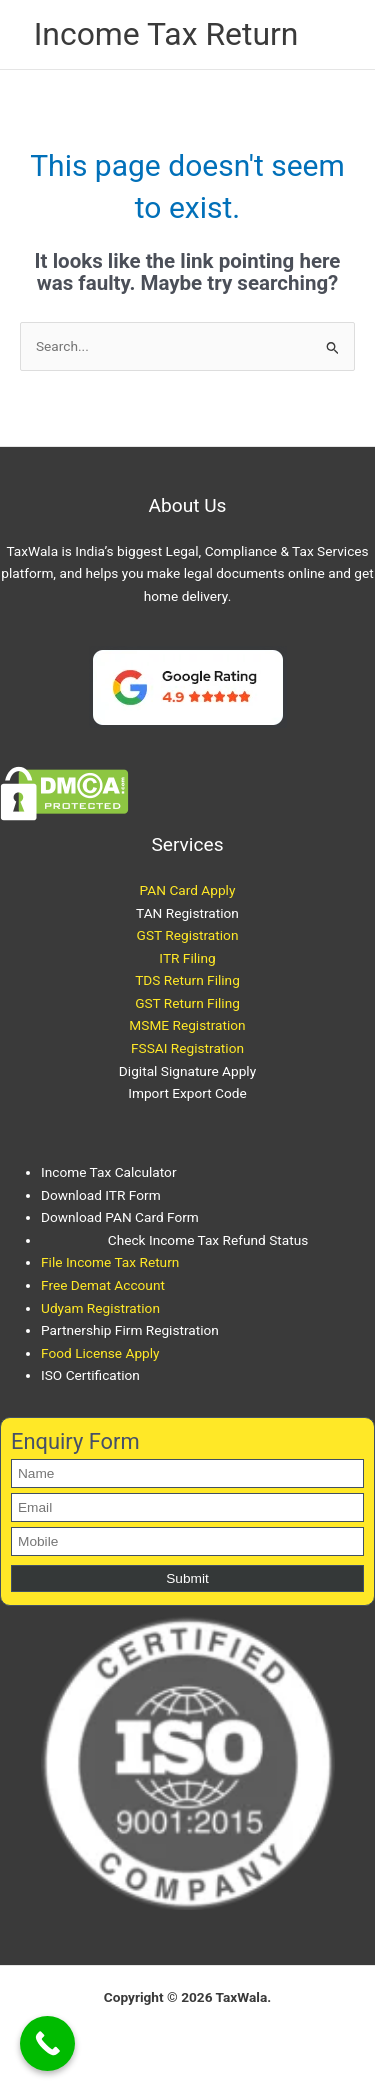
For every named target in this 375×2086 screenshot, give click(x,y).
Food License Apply (100, 1353)
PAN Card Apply (188, 890)
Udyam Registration (100, 1308)
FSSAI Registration (187, 1048)
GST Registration (188, 935)
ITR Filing (187, 958)
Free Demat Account (103, 1285)
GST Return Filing (187, 1003)
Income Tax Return (166, 34)
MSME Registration (187, 1025)
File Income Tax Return (110, 1262)
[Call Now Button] (47, 2043)
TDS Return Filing (187, 980)
